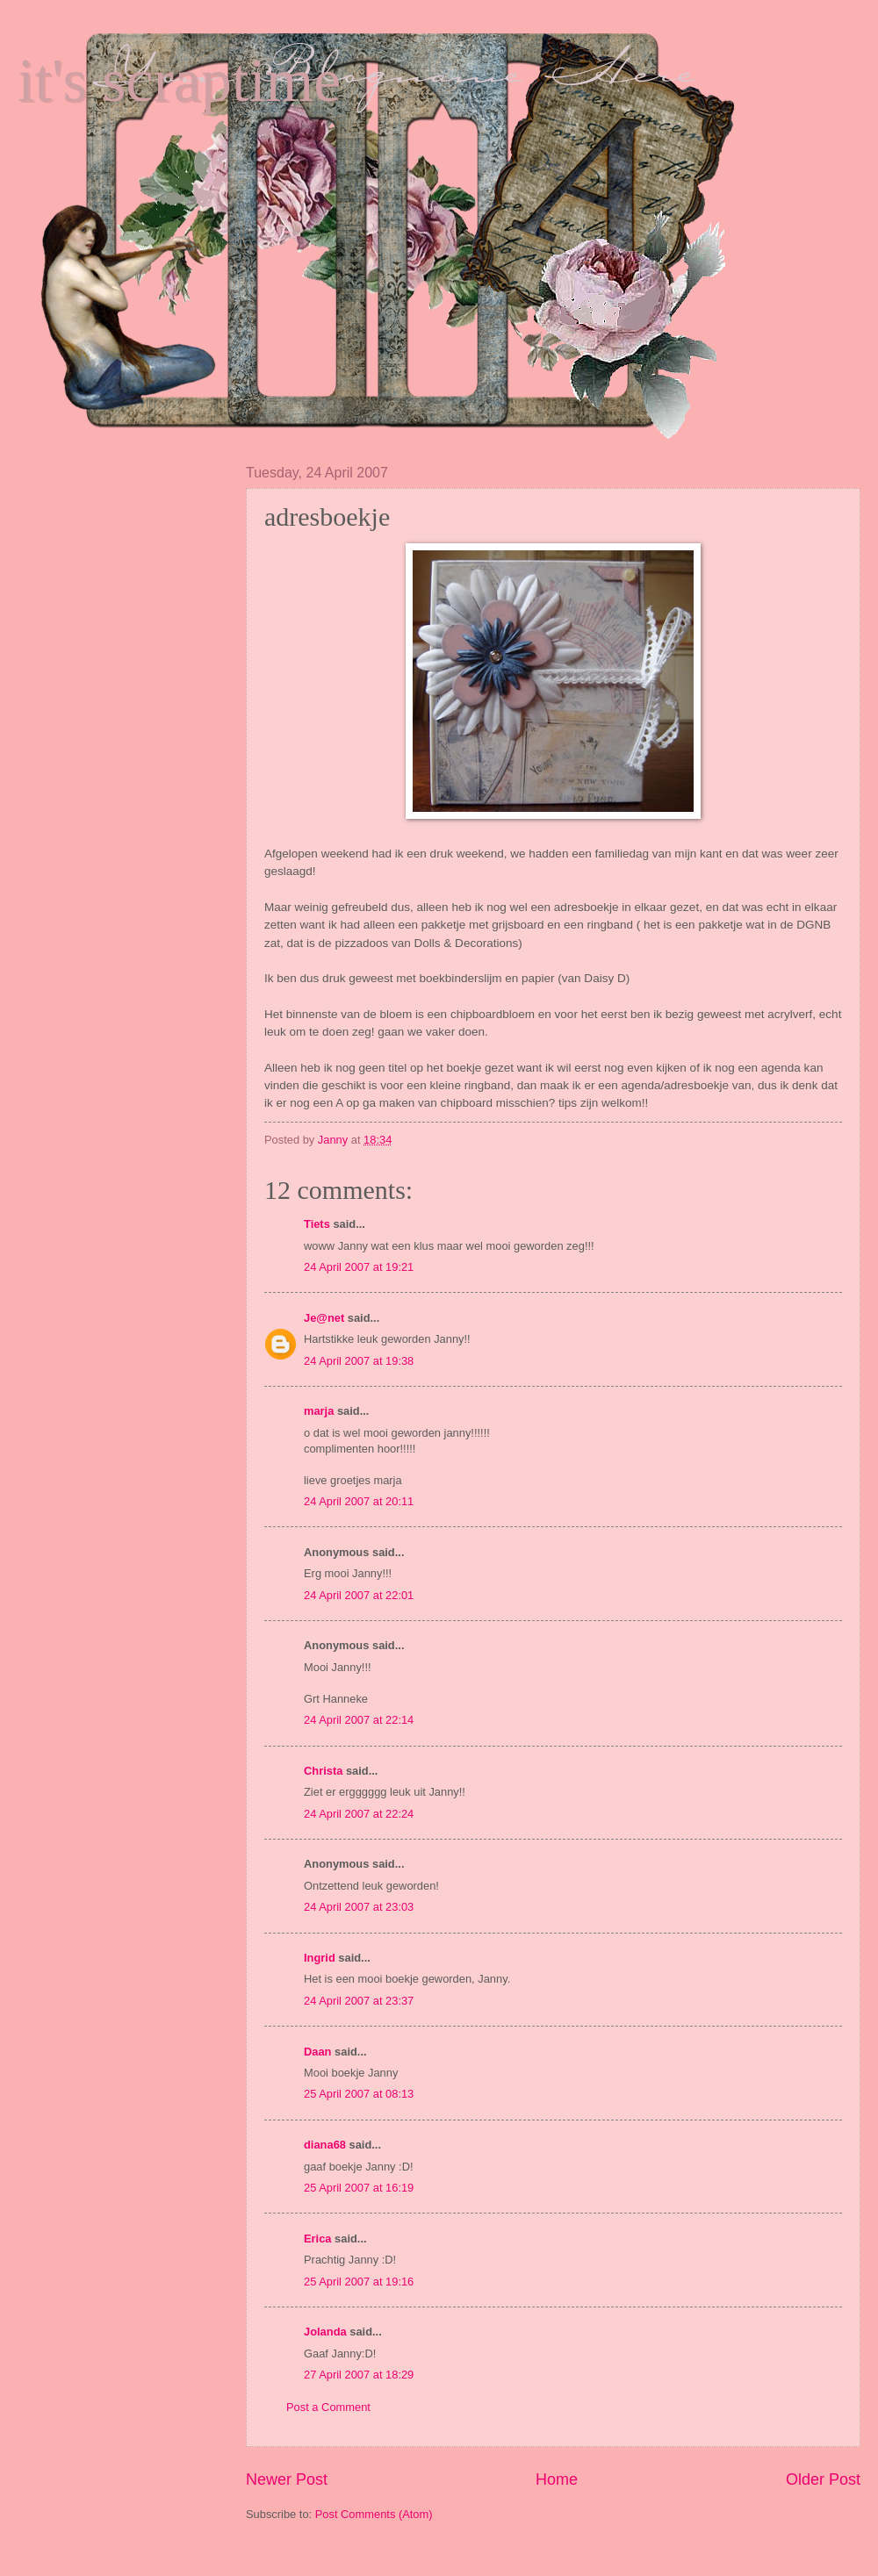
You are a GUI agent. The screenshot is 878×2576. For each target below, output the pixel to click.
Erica (318, 2238)
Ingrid (319, 1957)
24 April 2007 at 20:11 (359, 1501)
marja (319, 1410)
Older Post (823, 2479)
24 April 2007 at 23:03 (359, 1906)
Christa (323, 1770)
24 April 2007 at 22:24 (359, 1813)
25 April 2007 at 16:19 (359, 2187)
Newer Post (286, 2479)
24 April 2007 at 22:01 (359, 1595)
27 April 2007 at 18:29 (359, 2374)
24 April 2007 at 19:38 (359, 1360)
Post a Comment (328, 2407)
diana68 (325, 2144)
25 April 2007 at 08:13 (359, 2093)
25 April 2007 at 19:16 (359, 2281)
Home (557, 2479)
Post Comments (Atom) (374, 2514)
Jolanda (325, 2331)
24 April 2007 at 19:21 (359, 1267)
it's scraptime (179, 80)
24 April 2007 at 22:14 (359, 1719)
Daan (317, 2051)
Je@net (324, 1317)
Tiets (317, 1224)
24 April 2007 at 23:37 (359, 2000)
